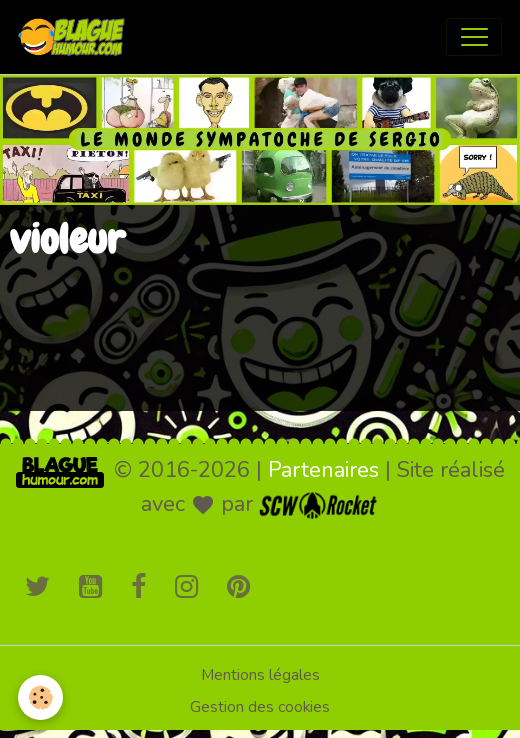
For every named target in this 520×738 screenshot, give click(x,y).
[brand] (76, 37)
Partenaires (323, 470)
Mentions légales (260, 675)
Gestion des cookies (260, 707)
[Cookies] (40, 697)
